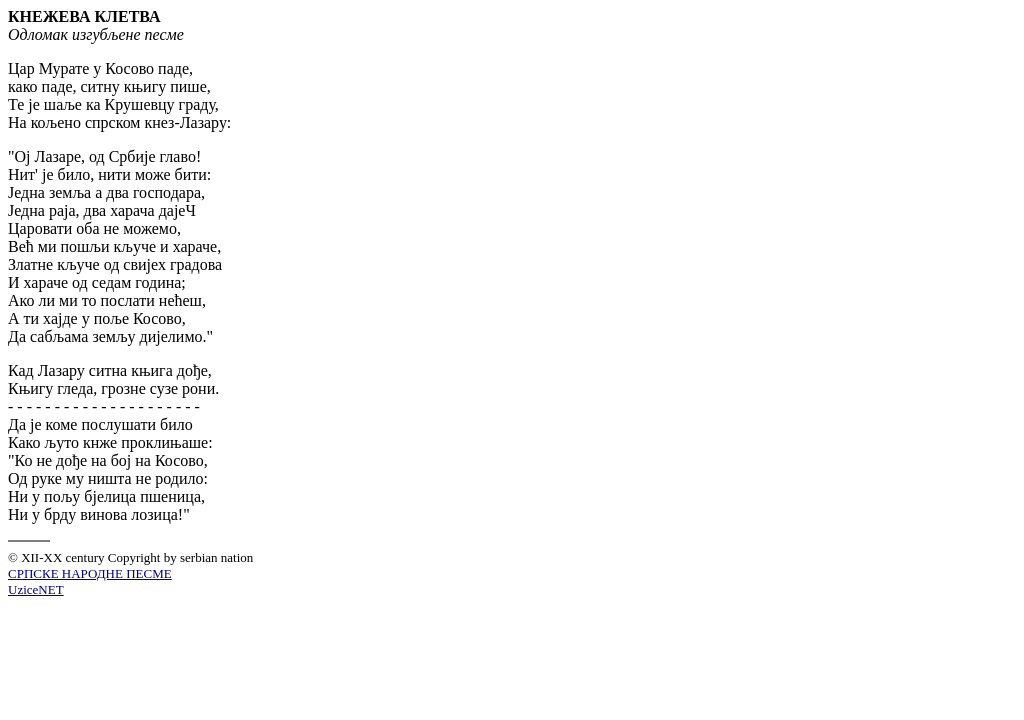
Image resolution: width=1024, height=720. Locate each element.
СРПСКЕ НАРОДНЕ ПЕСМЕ (90, 573)
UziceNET (36, 589)
